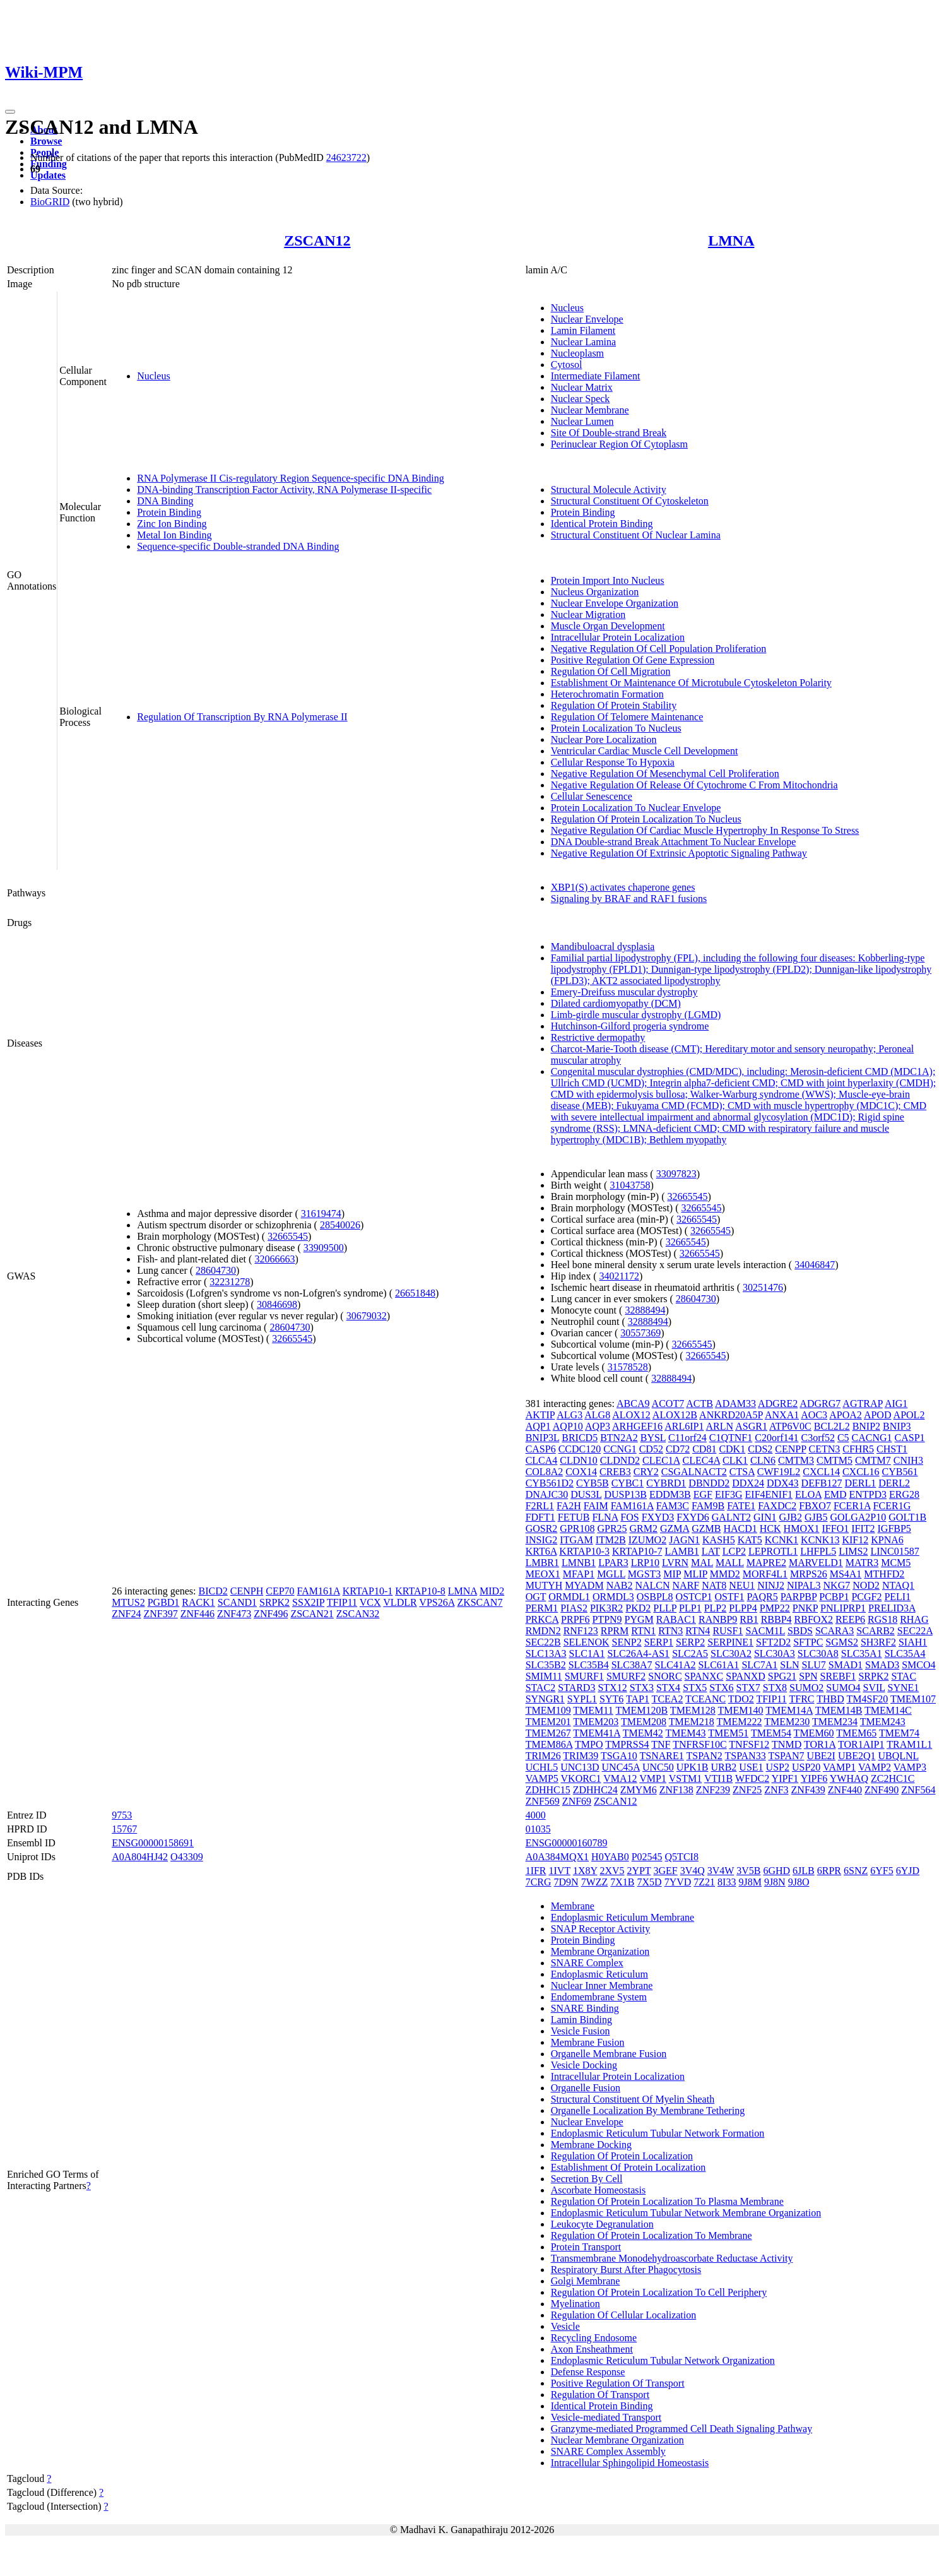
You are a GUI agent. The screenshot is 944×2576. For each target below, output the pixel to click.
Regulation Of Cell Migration (611, 671)
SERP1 (658, 1642)
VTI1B (718, 1778)
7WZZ (594, 1882)
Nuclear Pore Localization (604, 739)
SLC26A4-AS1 (638, 1653)
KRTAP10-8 (420, 1591)
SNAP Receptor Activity (601, 1928)
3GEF (665, 1870)
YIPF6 (814, 1778)
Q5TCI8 (682, 1856)
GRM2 (644, 1528)
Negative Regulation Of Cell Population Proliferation (659, 648)
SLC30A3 (774, 1653)
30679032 (366, 1315)
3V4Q (692, 1870)
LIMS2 (853, 1551)
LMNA (731, 240)
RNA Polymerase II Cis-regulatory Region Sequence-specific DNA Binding (290, 478)
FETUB (574, 1517)
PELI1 (897, 1596)
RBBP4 (776, 1619)
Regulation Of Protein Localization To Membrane (651, 2235)
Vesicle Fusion (580, 2031)
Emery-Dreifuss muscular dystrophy (624, 992)
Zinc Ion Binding (171, 523)
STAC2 (541, 1687)
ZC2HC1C (892, 1778)
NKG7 (837, 1585)
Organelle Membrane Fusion (609, 2053)
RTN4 (697, 1630)
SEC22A (915, 1630)
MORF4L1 (765, 1574)
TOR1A (819, 1744)
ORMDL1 (569, 1596)
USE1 (751, 1767)
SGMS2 (841, 1642)
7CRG (539, 1882)
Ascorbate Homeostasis (598, 2190)
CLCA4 (542, 1460)
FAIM (596, 1505)
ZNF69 (576, 1801)
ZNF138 (676, 1789)
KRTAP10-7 (637, 1551)
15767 (124, 1829)
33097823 (676, 1173)
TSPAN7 (786, 1755)
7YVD (678, 1882)
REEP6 (850, 1619)
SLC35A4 (905, 1653)
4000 (536, 1815)
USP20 (806, 1767)
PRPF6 (575, 1619)
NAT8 (714, 1585)
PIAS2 (573, 1608)
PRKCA (542, 1619)
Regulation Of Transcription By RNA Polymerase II (242, 716)
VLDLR (399, 1602)
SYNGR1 (545, 1699)
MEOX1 (543, 1574)
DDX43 (783, 1483)
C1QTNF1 (730, 1437)
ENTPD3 (868, 1494)
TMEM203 (595, 1721)
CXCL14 (821, 1471)
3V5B (748, 1870)
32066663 (274, 1259)
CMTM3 (796, 1460)
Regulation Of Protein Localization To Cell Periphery (659, 2292)
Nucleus (153, 376)
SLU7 (814, 1664)
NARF (686, 1585)
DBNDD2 (708, 1483)
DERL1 (860, 1483)
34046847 (814, 1264)
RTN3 (670, 1630)
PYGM (639, 1619)
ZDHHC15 (548, 1789)
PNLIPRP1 (843, 1608)
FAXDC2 (777, 1505)
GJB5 (816, 1517)
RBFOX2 (813, 1619)
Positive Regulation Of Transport (618, 2383)
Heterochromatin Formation (607, 694)
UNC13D (579, 1767)
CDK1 (732, 1449)
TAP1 (637, 1699)
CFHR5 (858, 1449)
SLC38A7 (631, 1664)
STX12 (612, 1687)
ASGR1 (751, 1426)
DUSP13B (625, 1494)
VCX (370, 1602)
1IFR (536, 1870)
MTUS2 (128, 1602)
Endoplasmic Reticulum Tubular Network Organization (663, 2360)
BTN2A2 (619, 1437)
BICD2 (213, 1591)
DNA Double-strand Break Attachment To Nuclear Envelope (673, 841)
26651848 (415, 1293)
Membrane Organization (600, 1951)
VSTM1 (685, 1778)
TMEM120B (641, 1710)
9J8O (799, 1882)
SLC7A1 (759, 1664)
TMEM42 (643, 1733)
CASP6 (541, 1449)
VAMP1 (839, 1767)
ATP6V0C (790, 1426)
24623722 (346, 157)
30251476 (763, 1287)
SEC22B (543, 1642)
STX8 (775, 1687)
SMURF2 (626, 1676)
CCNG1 (619, 1449)
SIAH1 (913, 1642)
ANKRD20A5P (731, 1415)
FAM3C (672, 1505)
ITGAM (576, 1539)
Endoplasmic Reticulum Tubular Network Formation (658, 2133)
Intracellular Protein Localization (618, 637)
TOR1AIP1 (861, 1744)
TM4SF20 (867, 1699)
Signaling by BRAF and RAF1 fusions (629, 898)
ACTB (699, 1403)
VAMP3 (910, 1767)
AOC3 (814, 1415)
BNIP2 (866, 1426)
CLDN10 (579, 1460)
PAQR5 (762, 1596)
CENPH (246, 1591)
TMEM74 (899, 1733)
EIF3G (729, 1494)
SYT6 (611, 1699)
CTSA (742, 1471)
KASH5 (718, 1539)
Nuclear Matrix (582, 387)
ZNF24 (126, 1613)
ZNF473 (234, 1613)
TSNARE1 (662, 1755)
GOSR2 (542, 1528)
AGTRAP (862, 1403)
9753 (122, 1815)
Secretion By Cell (587, 2178)
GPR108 (577, 1528)
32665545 (288, 1236)
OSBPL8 (655, 1596)
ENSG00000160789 (567, 1842)
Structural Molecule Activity (608, 489)
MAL (702, 1562)
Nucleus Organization (595, 591)
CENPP (790, 1449)
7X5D (649, 1882)
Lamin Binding (581, 2019)
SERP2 (690, 1642)
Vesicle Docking (584, 2065)
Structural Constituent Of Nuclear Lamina (636, 535)
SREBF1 (838, 1676)
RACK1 (198, 1602)
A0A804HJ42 (140, 1856)
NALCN (652, 1585)
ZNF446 (197, 1613)
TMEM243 (883, 1721)
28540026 (340, 1225)
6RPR (829, 1870)
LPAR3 (613, 1562)
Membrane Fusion (588, 2042)
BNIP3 (897, 1426)
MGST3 (644, 1574)
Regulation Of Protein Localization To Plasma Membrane (667, 2201)
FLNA (605, 1517)
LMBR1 (542, 1562)
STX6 (721, 1687)
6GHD (776, 1870)
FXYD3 (658, 1517)
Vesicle (565, 2326)
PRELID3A (892, 1608)
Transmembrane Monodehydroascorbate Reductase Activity (672, 2258)
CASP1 (910, 1437)
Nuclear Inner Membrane (602, 1985)
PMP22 (775, 1608)
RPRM (614, 1630)
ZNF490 (881, 1789)
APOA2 (845, 1415)
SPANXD (745, 1676)
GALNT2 (731, 1517)
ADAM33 (735, 1403)
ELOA (808, 1494)
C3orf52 (818, 1437)
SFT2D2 (773, 1642)
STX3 (642, 1687)
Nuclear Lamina (584, 341)
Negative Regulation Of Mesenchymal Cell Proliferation (665, 773)
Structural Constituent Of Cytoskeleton (630, 501)
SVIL (874, 1687)
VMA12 (620, 1778)
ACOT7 (668, 1403)
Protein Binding (169, 512)
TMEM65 (856, 1733)
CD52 (651, 1449)
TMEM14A (789, 1710)
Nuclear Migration (588, 614)
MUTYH (544, 1585)
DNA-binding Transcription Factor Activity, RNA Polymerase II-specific (284, 489)
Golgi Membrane (585, 2281)
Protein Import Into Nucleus (607, 580)
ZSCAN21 (311, 1613)
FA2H (569, 1505)
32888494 (645, 1310)
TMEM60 (814, 1733)
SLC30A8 (818, 1653)
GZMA (674, 1528)
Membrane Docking (591, 2144)
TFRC (801, 1699)
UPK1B (692, 1767)
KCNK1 (781, 1539)
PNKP (805, 1608)
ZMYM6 (638, 1789)
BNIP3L (543, 1437)
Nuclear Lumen (582, 421)
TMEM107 (913, 1699)
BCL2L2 (832, 1426)
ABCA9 (633, 1403)
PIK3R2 (606, 1608)
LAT (711, 1551)
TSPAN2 (705, 1755)
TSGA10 (619, 1755)
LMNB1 (579, 1562)
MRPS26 (808, 1574)
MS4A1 (846, 1574)
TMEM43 (685, 1733)
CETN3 (825, 1449)
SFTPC (808, 1642)
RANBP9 (718, 1619)
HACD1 (740, 1528)
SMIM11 (544, 1676)
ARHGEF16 (637, 1426)
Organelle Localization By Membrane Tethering (648, 2110)
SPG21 (782, 1676)
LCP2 (734, 1551)
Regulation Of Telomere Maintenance (627, 716)
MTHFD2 (884, 1574)
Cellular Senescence (591, 796)
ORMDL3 (613, 1596)
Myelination (575, 2303)
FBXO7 (815, 1505)
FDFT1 (540, 1517)
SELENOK (586, 1642)
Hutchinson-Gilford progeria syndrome (630, 1026)
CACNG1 (872, 1437)
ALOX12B (674, 1415)
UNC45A (621, 1767)
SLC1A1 (587, 1653)
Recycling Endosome (594, 2337)
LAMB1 (681, 1551)
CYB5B (592, 1483)
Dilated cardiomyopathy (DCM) (616, 1003)
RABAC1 (676, 1619)
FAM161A (318, 1591)
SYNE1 (903, 1687)
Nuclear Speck (580, 398)
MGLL (611, 1574)
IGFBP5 (894, 1528)
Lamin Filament (583, 330)
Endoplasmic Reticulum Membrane (623, 1917)
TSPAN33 (744, 1755)
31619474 (321, 1213)
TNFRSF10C (699, 1744)
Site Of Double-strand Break (609, 432)
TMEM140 (741, 1710)
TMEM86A (549, 1744)
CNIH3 (908, 1460)
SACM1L (765, 1630)
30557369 (640, 1332)
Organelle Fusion (585, 2087)
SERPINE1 (730, 1642)
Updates (48, 175)
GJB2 (790, 1517)
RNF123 (580, 1630)
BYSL (653, 1437)
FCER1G (892, 1505)
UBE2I (821, 1755)
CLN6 (763, 1460)
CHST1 (891, 1449)
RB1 (749, 1619)
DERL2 (894, 1483)
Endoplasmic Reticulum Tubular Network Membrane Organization (686, 2212)
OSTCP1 (694, 1596)
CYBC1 (627, 1483)
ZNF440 (845, 1789)
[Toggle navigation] (10, 112)
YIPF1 (785, 1778)
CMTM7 (873, 1460)
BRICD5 (580, 1437)
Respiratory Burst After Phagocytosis (626, 2269)
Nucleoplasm (577, 353)
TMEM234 (835, 1721)
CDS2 (760, 1449)
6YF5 (881, 1870)
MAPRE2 (766, 1562)
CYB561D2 (550, 1483)
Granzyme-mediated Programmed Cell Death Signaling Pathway (682, 2428)
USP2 (777, 1767)
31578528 (628, 1367)
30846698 (277, 1304)
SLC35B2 (546, 1664)
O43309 (186, 1856)
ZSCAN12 (317, 240)
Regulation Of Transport (600, 2394)
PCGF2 (866, 1596)
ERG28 (904, 1494)
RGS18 (882, 1619)
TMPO (589, 1744)
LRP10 (645, 1562)
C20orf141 (776, 1437)
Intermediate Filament (595, 376)
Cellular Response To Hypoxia (613, 762)
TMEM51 (728, 1733)
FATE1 (741, 1505)
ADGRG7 (820, 1403)
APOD (878, 1415)
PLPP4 (743, 1608)
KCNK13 (820, 1539)
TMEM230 (787, 1721)
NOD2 (866, 1585)
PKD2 (638, 1608)
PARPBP (799, 1596)
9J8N (775, 1882)
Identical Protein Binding (602, 523)
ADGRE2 (778, 1403)
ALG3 (569, 1415)
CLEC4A (702, 1460)
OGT (536, 1596)
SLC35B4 (589, 1664)
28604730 (216, 1270)
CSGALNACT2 (694, 1471)
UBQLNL (898, 1755)
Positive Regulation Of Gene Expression (633, 660)
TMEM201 (548, 1721)
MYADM (584, 1585)
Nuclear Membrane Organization (617, 2440)
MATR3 (862, 1562)
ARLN (720, 1426)
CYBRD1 (666, 1483)
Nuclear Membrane (590, 410)
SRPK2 (274, 1602)
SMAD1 (846, 1664)
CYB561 (900, 1471)
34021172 (619, 1276)
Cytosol (566, 364)
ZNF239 (713, 1789)
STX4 (668, 1687)
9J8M (749, 1882)
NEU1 (742, 1585)
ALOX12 (631, 1415)
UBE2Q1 (857, 1755)
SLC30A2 (731, 1653)
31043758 (630, 1185)
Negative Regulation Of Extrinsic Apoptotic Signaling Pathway (679, 853)
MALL (730, 1562)
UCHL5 (542, 1767)
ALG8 (597, 1415)
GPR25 (612, 1528)
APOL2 (909, 1415)
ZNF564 (918, 1789)
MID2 (492, 1591)
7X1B (622, 1882)
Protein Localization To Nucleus (616, 728)
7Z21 (704, 1882)
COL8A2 (544, 1471)
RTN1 (643, 1630)
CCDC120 (579, 1449)
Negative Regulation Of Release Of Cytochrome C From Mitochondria (694, 785)
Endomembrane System (599, 1996)
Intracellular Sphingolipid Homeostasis (630, 2462)
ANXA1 (782, 1415)
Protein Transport (586, 2246)
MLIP (695, 1574)
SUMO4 (843, 1687)
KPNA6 (887, 1539)
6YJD (907, 1870)
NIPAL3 (804, 1585)
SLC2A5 (690, 1653)
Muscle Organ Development (608, 625)
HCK (770, 1528)
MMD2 (725, 1574)
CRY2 (646, 1471)
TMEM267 (548, 1733)
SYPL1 (582, 1699)
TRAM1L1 (909, 1744)
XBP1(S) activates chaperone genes (623, 887)
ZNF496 (271, 1613)
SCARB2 (875, 1630)
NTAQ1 (898, 1585)
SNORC (664, 1676)
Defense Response (588, 2371)
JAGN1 (684, 1539)
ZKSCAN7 (479, 1602)
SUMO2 (806, 1687)
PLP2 (715, 1608)
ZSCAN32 (357, 1613)
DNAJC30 (547, 1494)
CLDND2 (620, 1460)
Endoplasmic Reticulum (599, 1974)
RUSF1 (727, 1630)
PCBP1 (834, 1596)
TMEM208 (643, 1721)
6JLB (804, 1870)
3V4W (720, 1870)
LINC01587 (894, 1551)
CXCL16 (861, 1471)
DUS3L (585, 1494)
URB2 (723, 1767)
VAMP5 (542, 1778)
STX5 (695, 1687)
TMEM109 (548, 1710)
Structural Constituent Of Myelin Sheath (633, 2099)
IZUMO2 (647, 1539)
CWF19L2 (778, 1471)
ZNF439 (808, 1789)
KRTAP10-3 (584, 1551)
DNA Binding (165, 501)
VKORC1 (581, 1778)
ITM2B (611, 1539)
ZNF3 (776, 1789)
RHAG (914, 1619)
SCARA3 (834, 1630)
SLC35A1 (861, 1653)
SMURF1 (584, 1676)
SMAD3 (882, 1664)
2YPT (639, 1870)
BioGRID (49, 201)
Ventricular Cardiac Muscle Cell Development (644, 750)
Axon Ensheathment (592, 2349)
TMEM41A (596, 1733)
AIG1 (896, 1403)
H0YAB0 (610, 1856)
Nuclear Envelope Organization (614, 603)
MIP (672, 1574)
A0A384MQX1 (557, 1856)
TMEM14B (839, 1710)
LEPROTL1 (773, 1551)
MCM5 (896, 1562)
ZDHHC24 (595, 1789)
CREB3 (615, 1471)
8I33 (726, 1882)
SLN (789, 1664)
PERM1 (542, 1608)
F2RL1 (540, 1505)
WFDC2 (752, 1778)
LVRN (675, 1562)
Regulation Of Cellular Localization (624, 2315)
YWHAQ (849, 1778)
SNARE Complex (587, 1962)
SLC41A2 (675, 1664)
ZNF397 (160, 1613)
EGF (702, 1494)
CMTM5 (835, 1460)
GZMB (706, 1528)
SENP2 (627, 1642)
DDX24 (748, 1483)
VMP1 (652, 1778)
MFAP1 (578, 1574)
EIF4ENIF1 (769, 1494)
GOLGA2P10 (858, 1517)
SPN (808, 1676)
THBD (830, 1699)
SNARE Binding (585, 2008)
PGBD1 (164, 1602)
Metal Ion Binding (174, 535)
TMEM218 (691, 1721)
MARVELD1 (816, 1562)
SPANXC (704, 1676)
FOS (629, 1517)
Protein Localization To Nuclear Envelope (636, 807)
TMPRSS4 (627, 1744)
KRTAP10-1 (368, 1591)
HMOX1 (802, 1528)
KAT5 (750, 1539)
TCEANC (705, 1699)
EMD (835, 1494)
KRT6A (541, 1551)
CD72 (678, 1449)
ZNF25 (747, 1789)
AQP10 (568, 1426)
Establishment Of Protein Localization (628, 2167)
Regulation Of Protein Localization (622, 2156)
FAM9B (708, 1505)
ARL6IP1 (684, 1426)
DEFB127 (821, 1483)
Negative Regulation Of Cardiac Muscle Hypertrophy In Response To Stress (705, 830)
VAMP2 (874, 1767)
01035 (538, 1829)
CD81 (704, 1449)
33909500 (324, 1247)
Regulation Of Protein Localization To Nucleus (646, 819)
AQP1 (538, 1426)
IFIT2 (863, 1528)
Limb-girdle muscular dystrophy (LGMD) (636, 1014)
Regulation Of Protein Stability (614, 705)
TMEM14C (888, 1710)
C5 (843, 1437)
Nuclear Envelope (587, 319)
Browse (46, 141)
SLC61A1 (718, 1664)
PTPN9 (607, 1619)
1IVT (559, 1870)
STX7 (748, 1687)
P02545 (647, 1856)
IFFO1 (835, 1528)
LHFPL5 (818, 1551)
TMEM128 (693, 1710)
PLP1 (690, 1608)
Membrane (572, 1906)
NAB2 (619, 1585)
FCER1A (852, 1505)
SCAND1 (237, 1602)
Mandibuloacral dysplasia (603, 946)
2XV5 (611, 1870)
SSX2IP (308, 1602)
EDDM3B (670, 1494)
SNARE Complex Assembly (608, 2451)
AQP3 (597, 1426)
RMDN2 (543, 1630)
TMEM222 (739, 1721)
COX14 (581, 1471)
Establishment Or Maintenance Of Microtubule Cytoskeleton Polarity (691, 682)
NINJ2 (770, 1585)
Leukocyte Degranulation (602, 2224)
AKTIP (540, 1415)
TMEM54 (771, 1733)
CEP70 (280, 1591)
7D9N (566, 1882)
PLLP (664, 1608)
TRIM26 (543, 1755)
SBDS (800, 1630)
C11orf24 (687, 1437)
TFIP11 (342, 1602)
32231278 (229, 1281)
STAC (903, 1676)
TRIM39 (580, 1755)
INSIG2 (542, 1539)
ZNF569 (543, 1801)
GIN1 (764, 1517)
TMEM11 (593, 1710)
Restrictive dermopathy (598, 1037)
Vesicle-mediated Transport (606, 2417)
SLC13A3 (546, 1653)
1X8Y (585, 1870)
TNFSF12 (749, 1744)
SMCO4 (918, 1664)
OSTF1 (729, 1596)
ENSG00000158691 (153, 1842)
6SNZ (856, 1870)
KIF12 (855, 1539)
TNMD (786, 1744)
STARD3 (576, 1687)
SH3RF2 (878, 1642)
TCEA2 (667, 1699)
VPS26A (436, 1602)
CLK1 (735, 1460)
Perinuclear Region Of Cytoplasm (619, 444)
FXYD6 (692, 1517)
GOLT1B (907, 1517)
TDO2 (741, 1699)
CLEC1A (661, 1460)
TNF (660, 1744)
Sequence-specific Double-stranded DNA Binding (238, 546)
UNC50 (658, 1767)
